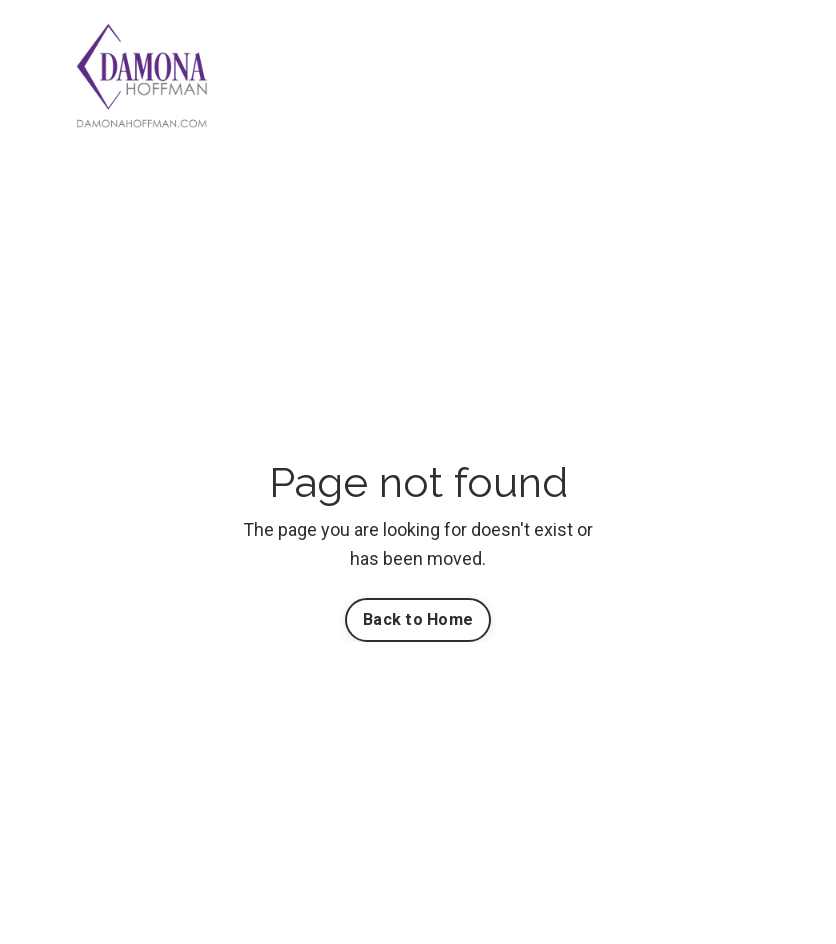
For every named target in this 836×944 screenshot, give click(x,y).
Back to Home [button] (418, 619)
